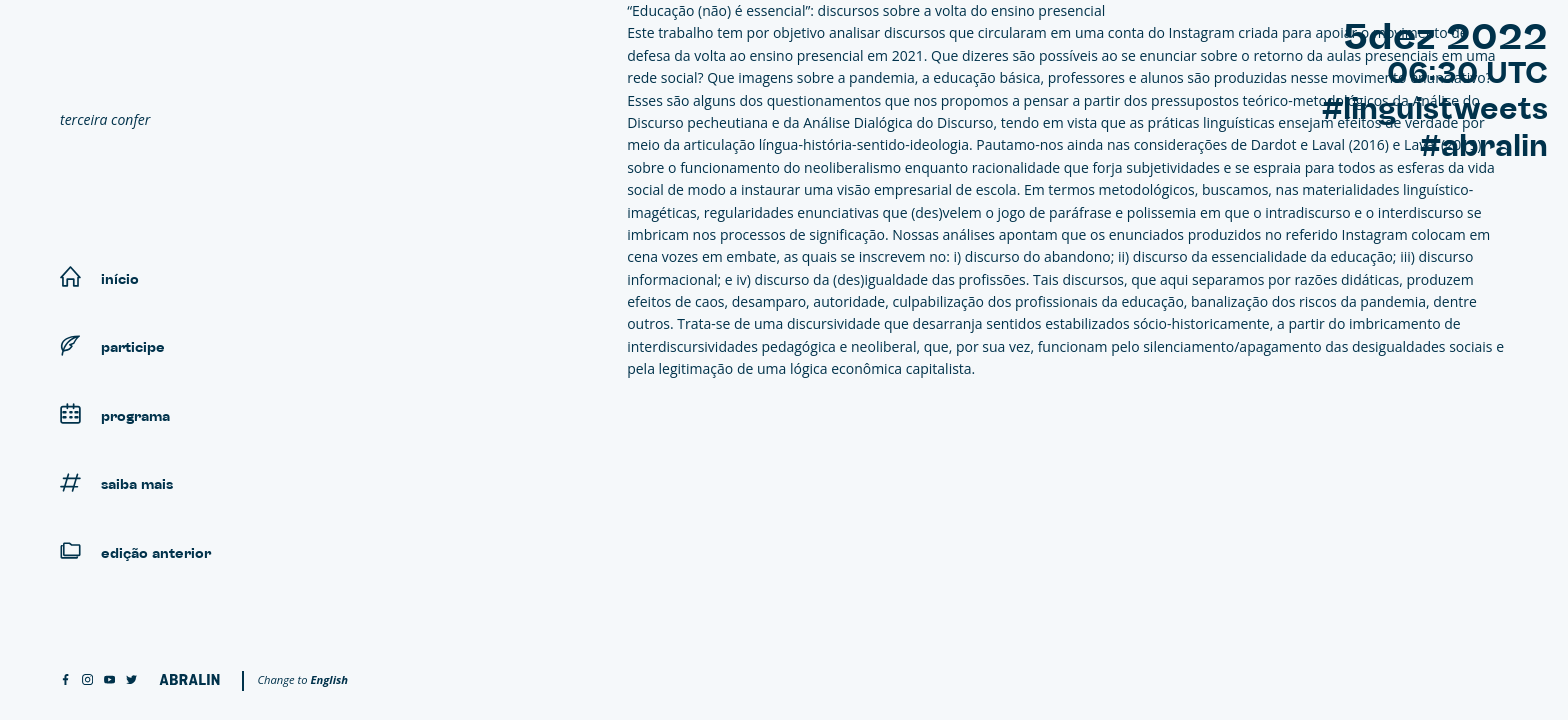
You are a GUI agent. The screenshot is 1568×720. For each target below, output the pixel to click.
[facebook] (65, 680)
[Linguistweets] (210, 66)
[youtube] (109, 680)
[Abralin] (189, 679)
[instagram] (87, 680)
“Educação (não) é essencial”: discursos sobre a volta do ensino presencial (866, 10)
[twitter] (131, 680)
